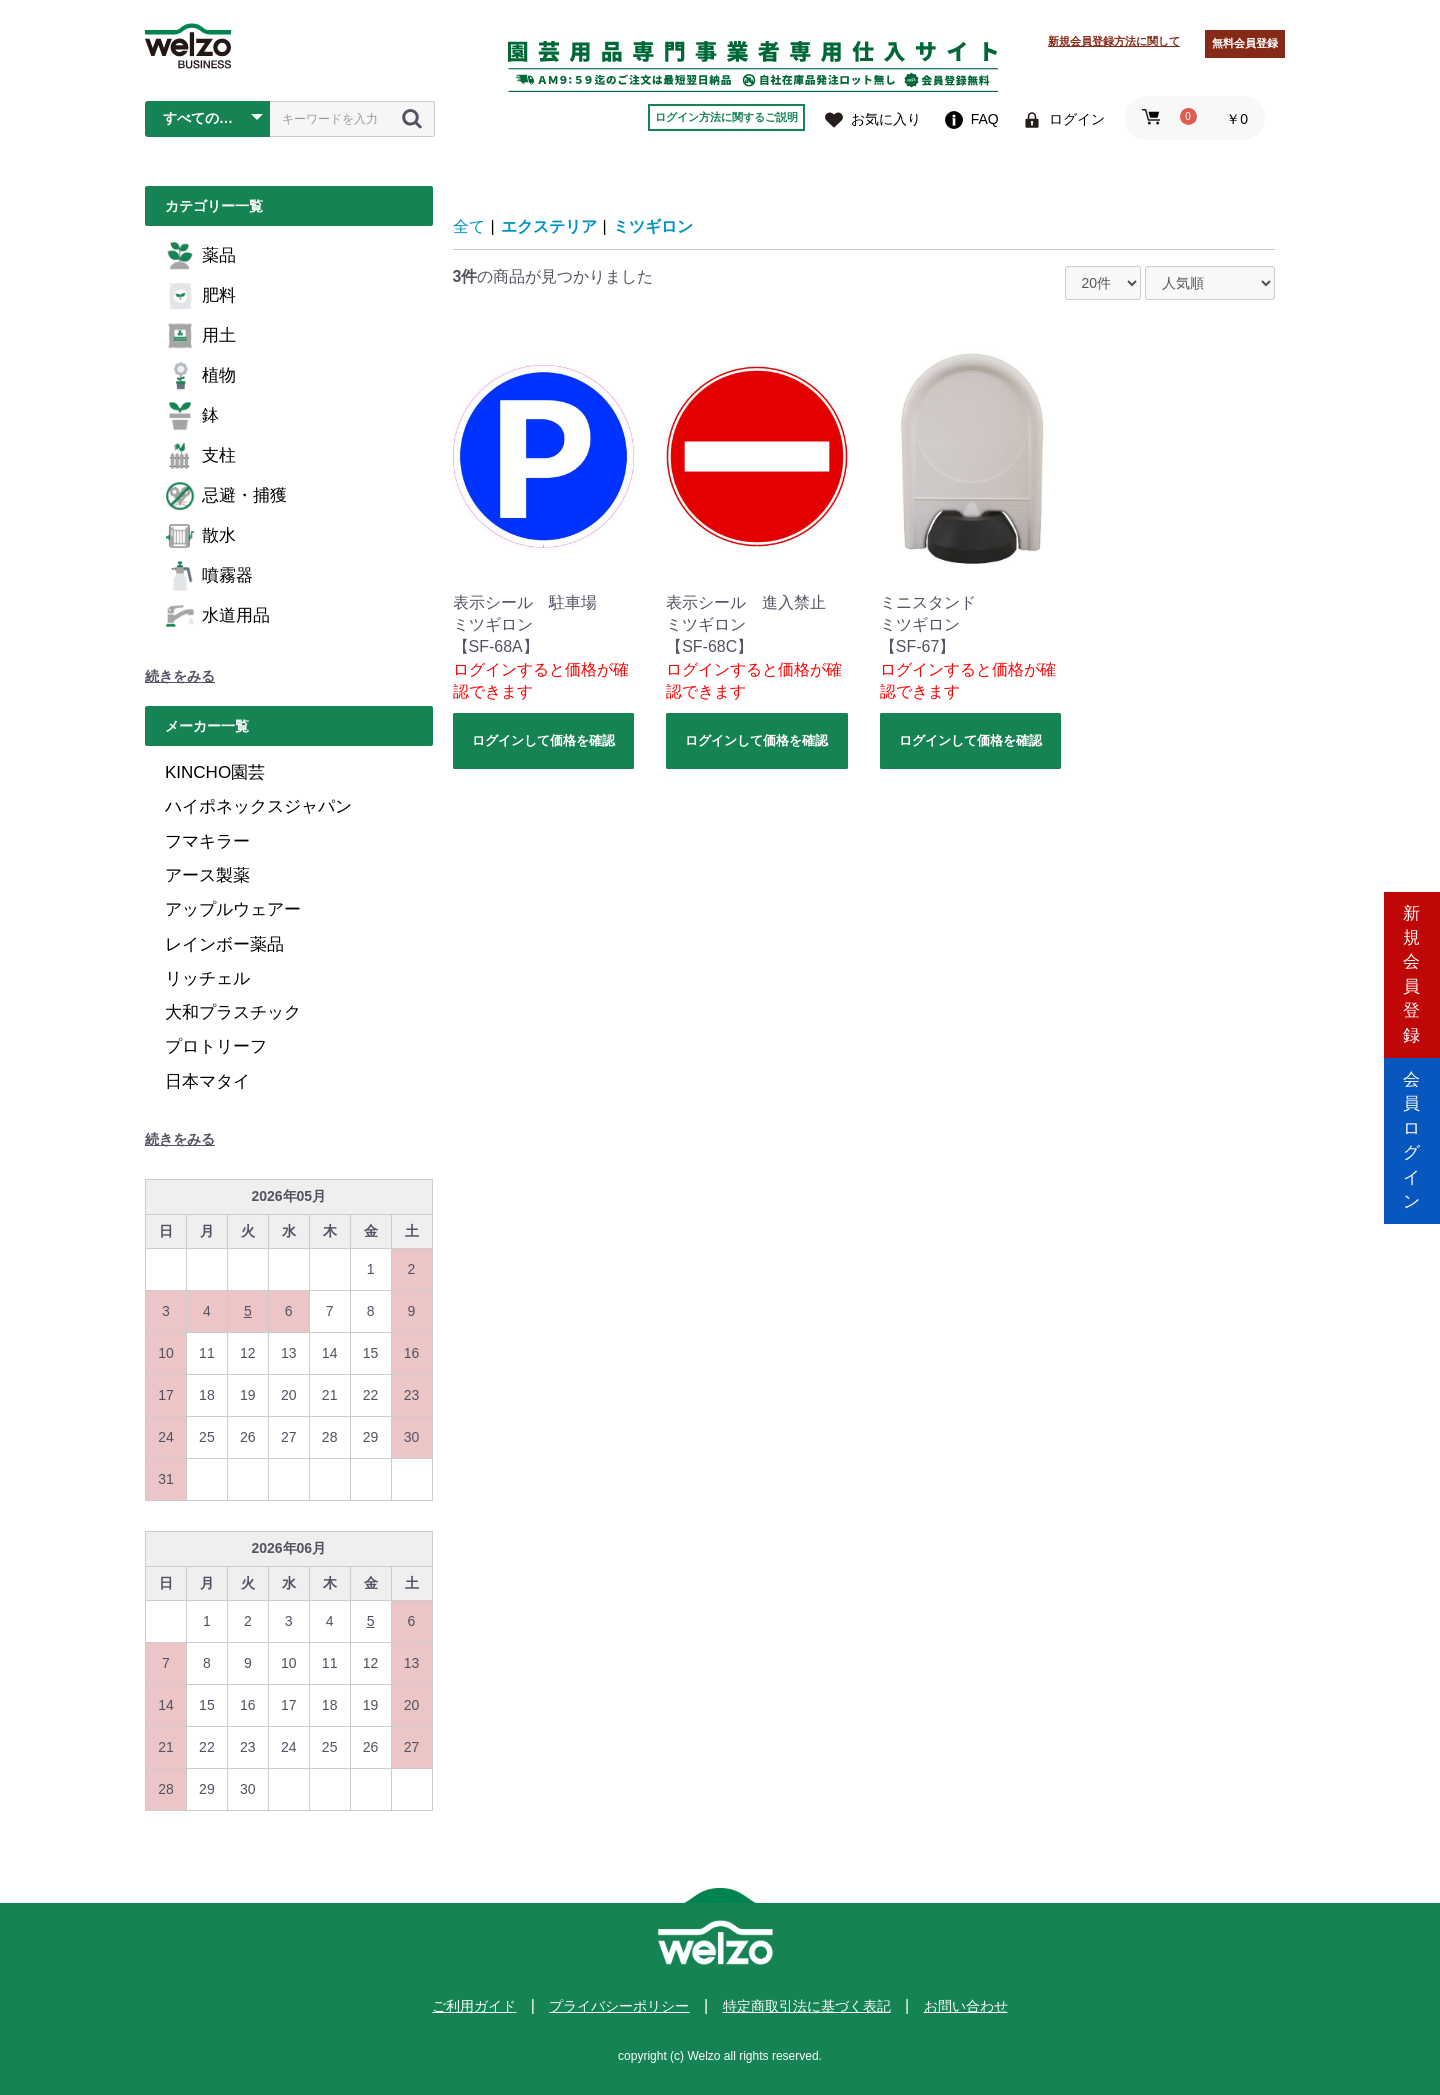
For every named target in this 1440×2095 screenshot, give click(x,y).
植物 (200, 376)
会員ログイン (1412, 1132)
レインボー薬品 (224, 944)
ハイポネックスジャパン (258, 806)
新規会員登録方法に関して (1114, 41)
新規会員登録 (1412, 962)
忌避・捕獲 (226, 496)
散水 (200, 536)
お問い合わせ (966, 2006)
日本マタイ (207, 1081)
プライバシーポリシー (619, 2006)
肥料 (200, 296)
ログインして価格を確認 (543, 740)
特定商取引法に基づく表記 (807, 2006)
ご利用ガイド (474, 2006)
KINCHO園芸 (215, 772)
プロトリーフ (216, 1046)
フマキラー (207, 841)
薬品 (200, 256)
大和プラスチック (233, 1012)
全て (469, 226)
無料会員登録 (1245, 43)
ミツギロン (653, 226)
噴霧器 (209, 576)
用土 (200, 336)
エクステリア (549, 226)
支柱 (200, 456)
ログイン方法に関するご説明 (726, 117)
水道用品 (217, 616)
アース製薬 (207, 875)
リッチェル (207, 978)
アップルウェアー (233, 909)
